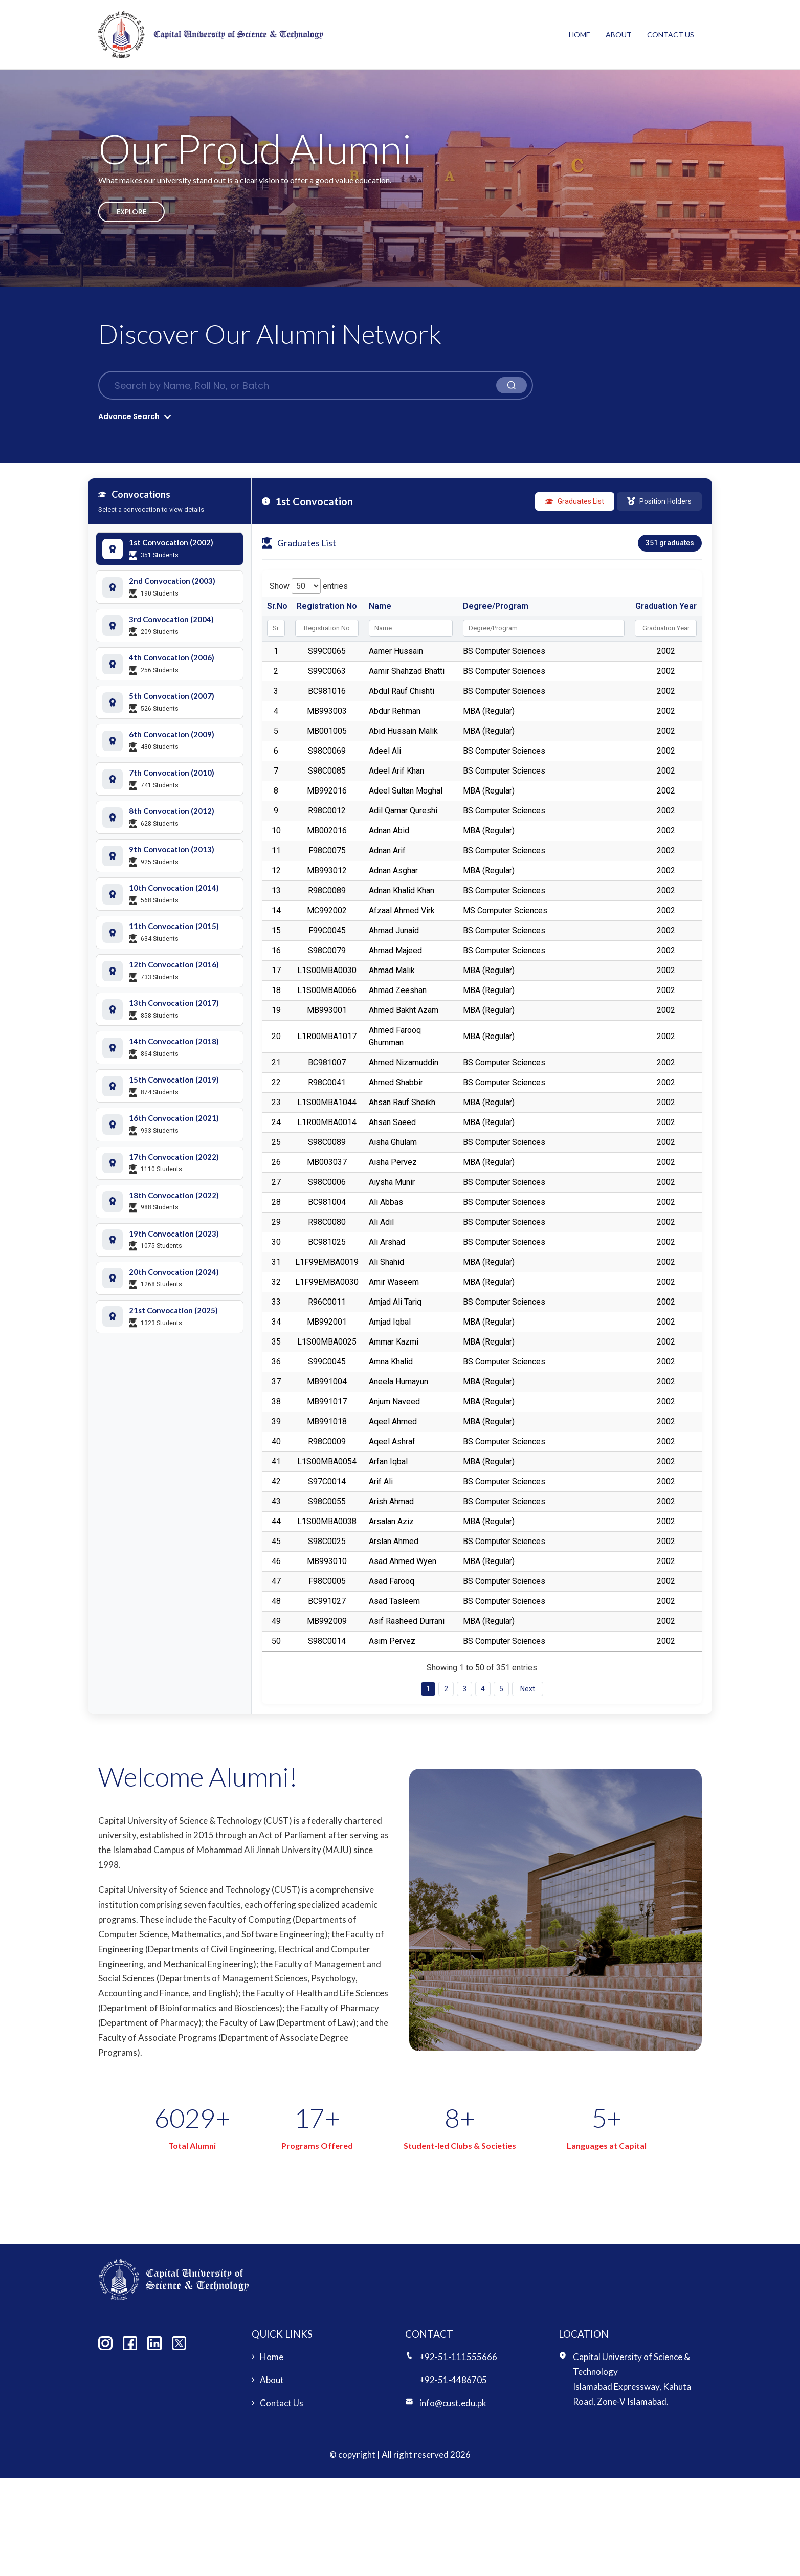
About (619, 34)
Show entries (309, 586)
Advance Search (129, 416)
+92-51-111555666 (458, 2356)
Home (579, 34)
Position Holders (659, 501)
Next (527, 1689)
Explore (131, 212)
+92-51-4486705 (453, 2379)
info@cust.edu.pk (452, 2402)
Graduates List (574, 501)
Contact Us (670, 34)
